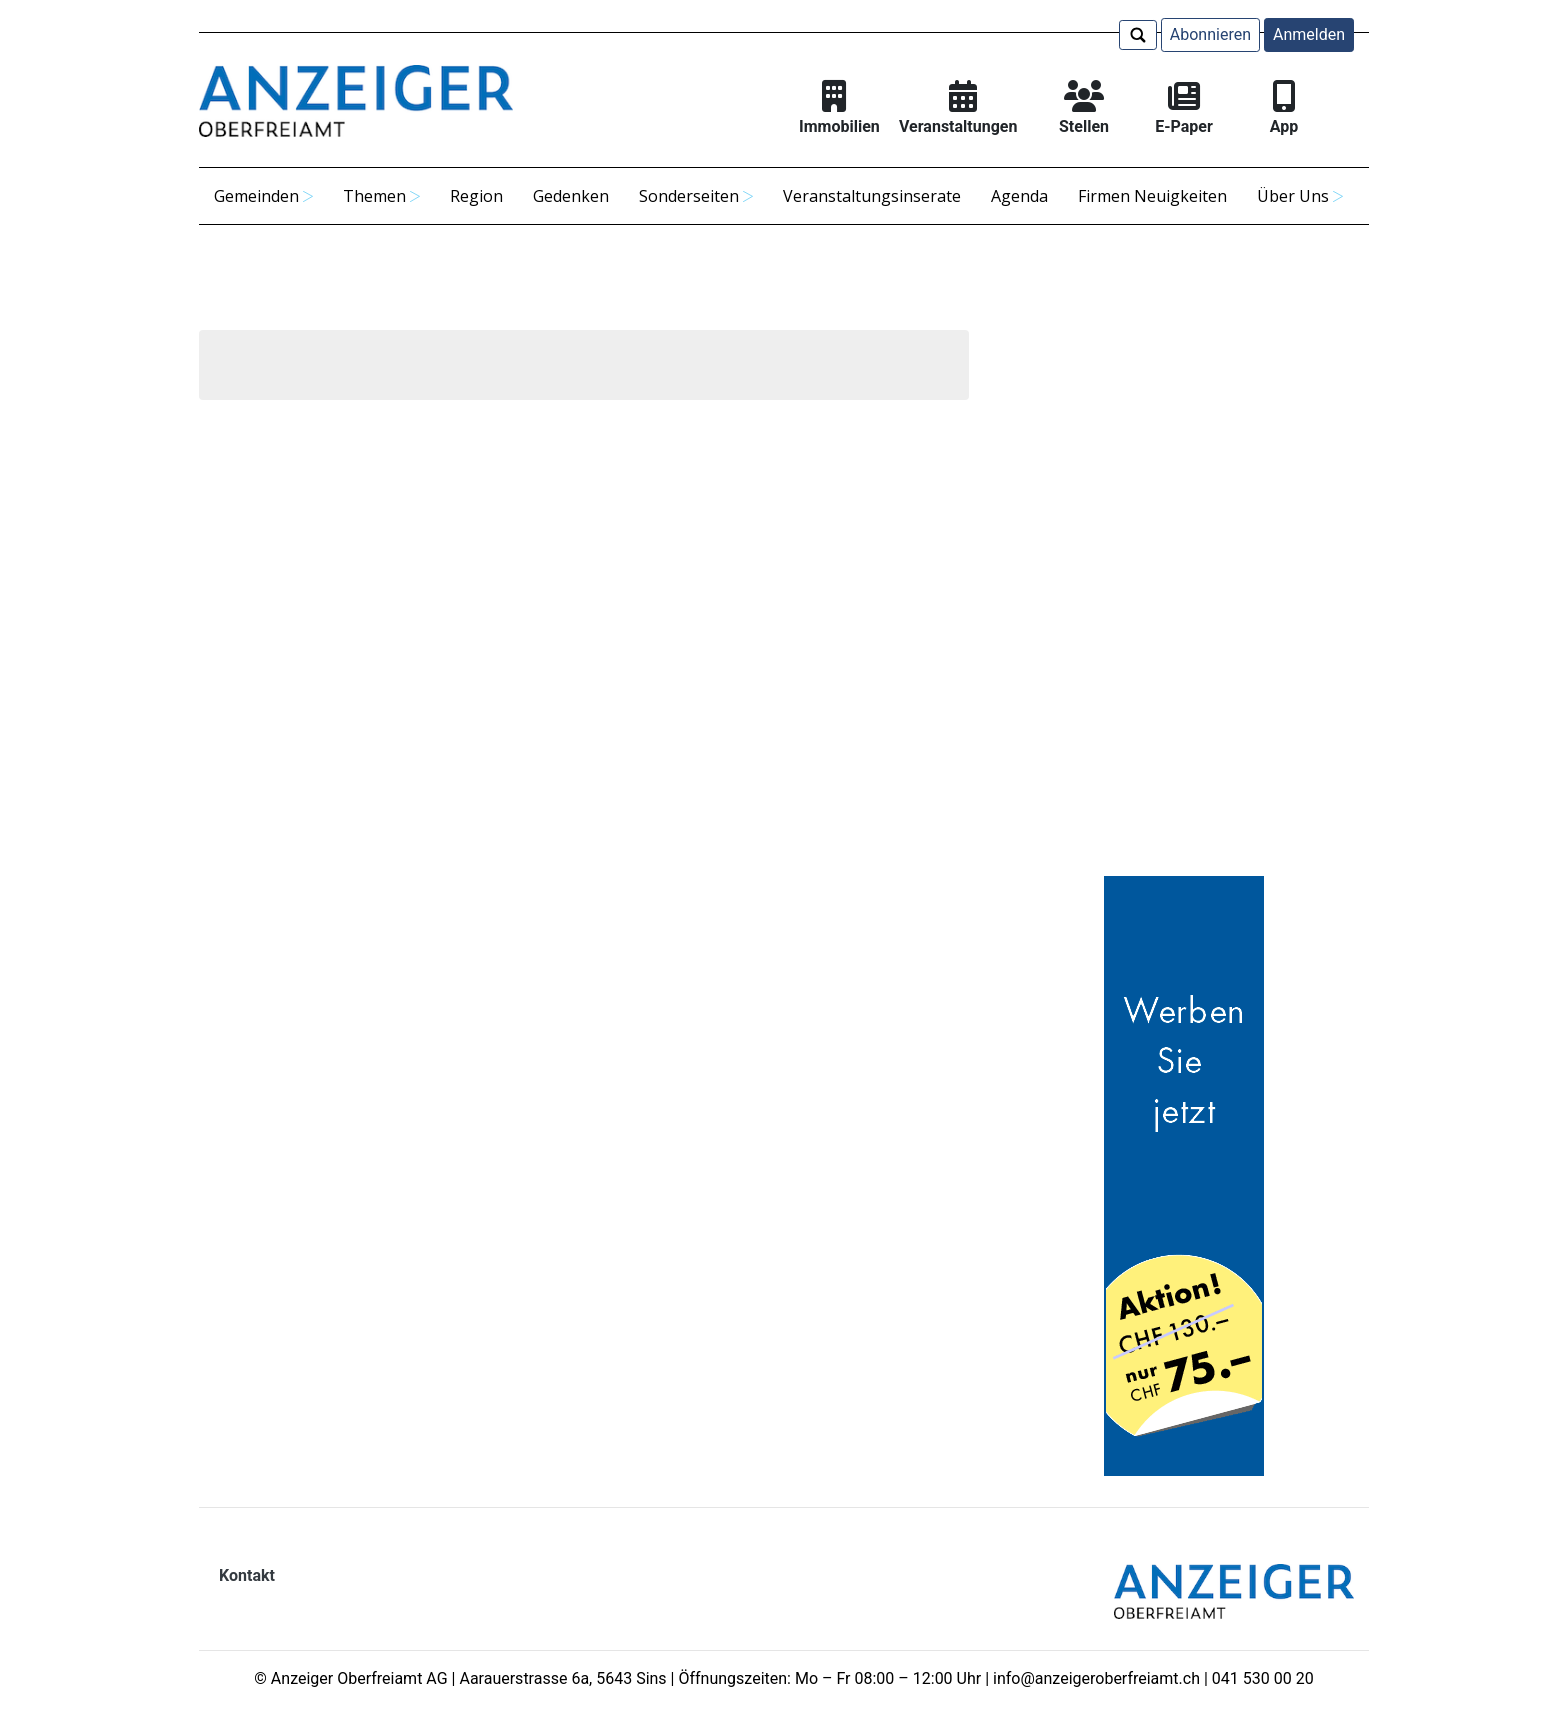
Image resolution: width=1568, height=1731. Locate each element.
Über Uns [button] (1293, 196)
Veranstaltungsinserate (872, 196)
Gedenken (571, 196)
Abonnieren (1210, 34)
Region (476, 196)
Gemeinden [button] (256, 196)
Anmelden (1309, 34)
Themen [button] (374, 196)
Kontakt (247, 1575)
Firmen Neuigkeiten (1152, 196)
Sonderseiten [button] (689, 196)
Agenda (1019, 196)
